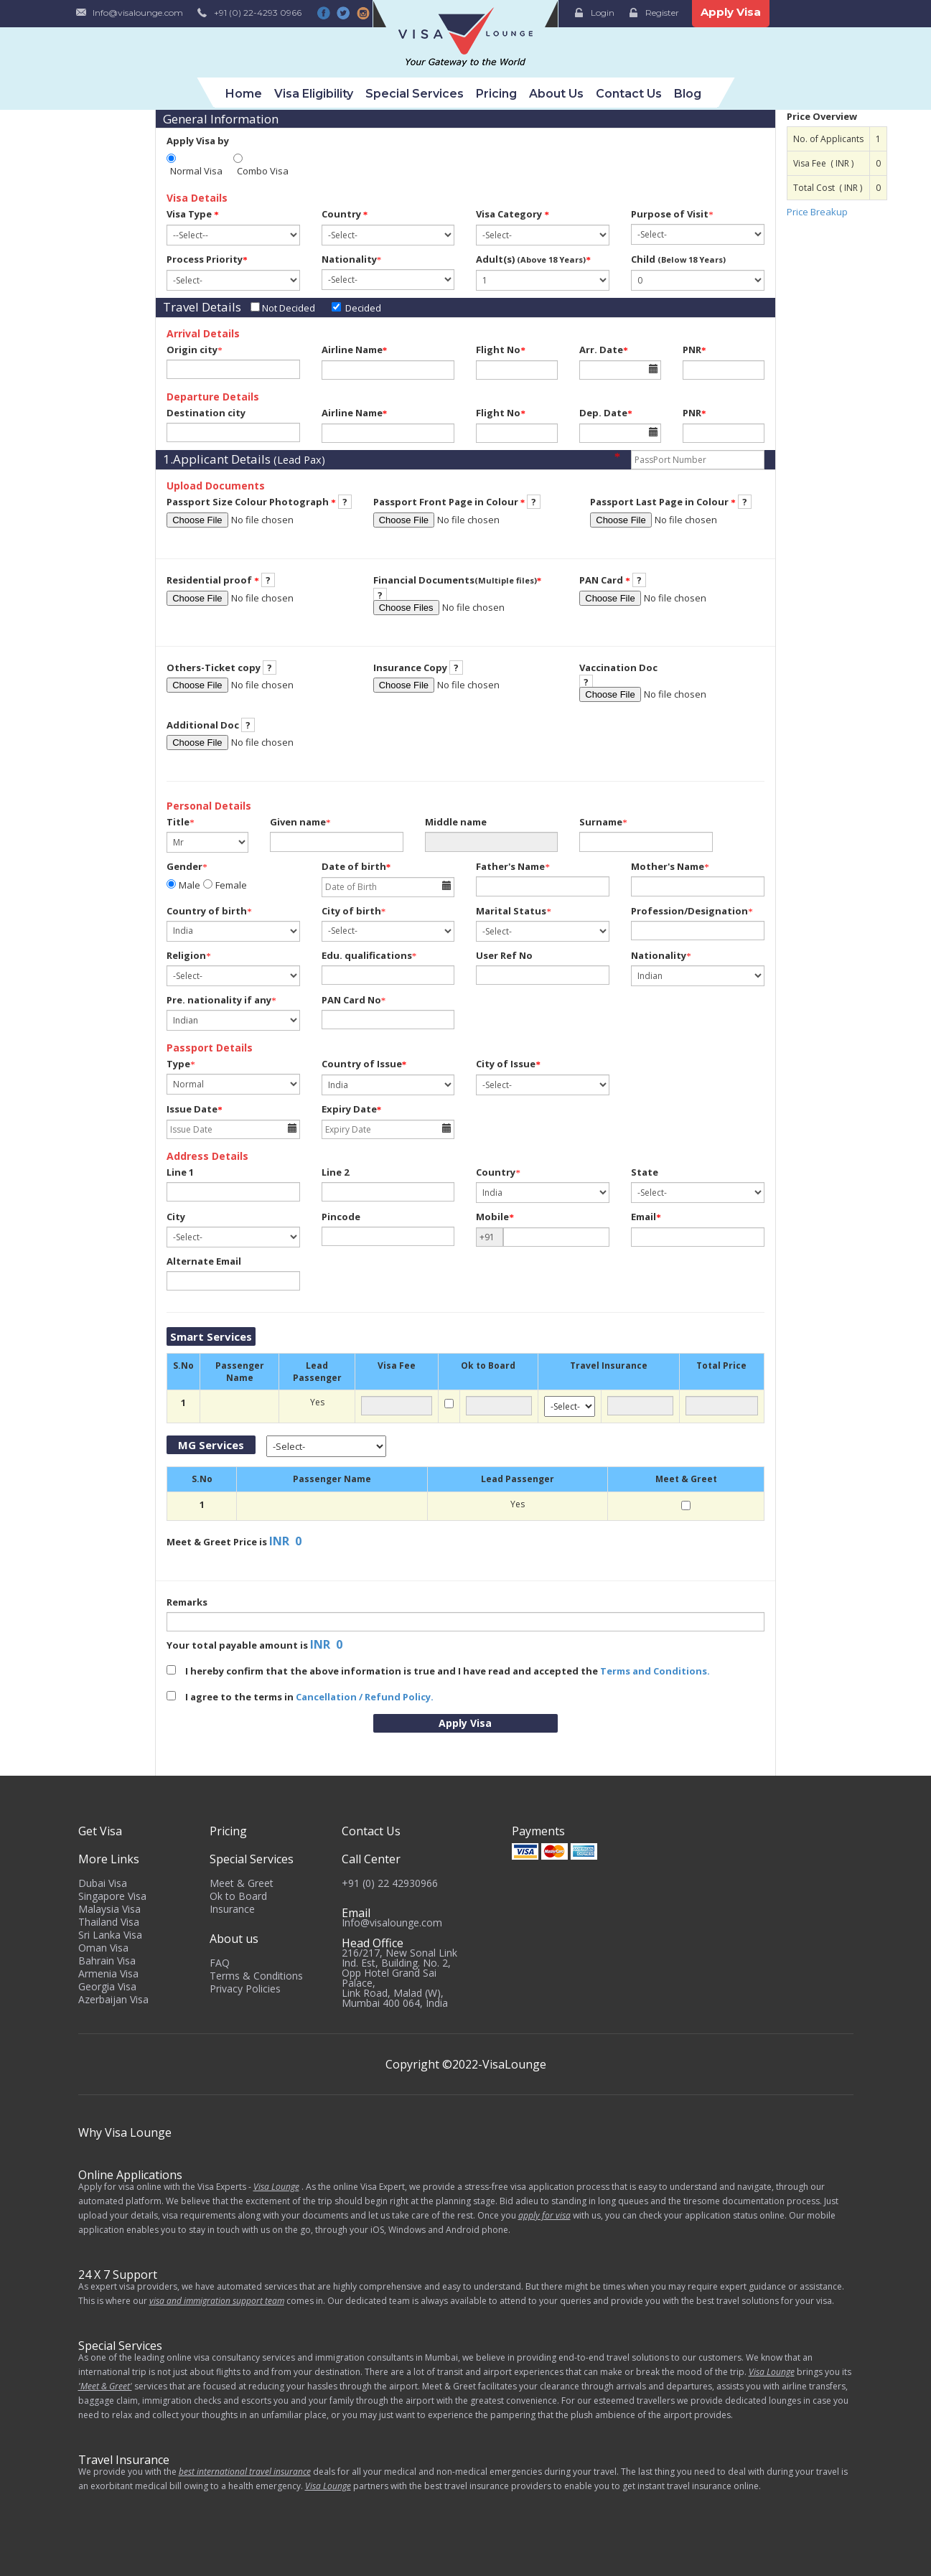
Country (345, 213)
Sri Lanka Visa (110, 1935)
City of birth (351, 910)
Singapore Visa (112, 1896)
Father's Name (510, 866)
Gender (184, 866)
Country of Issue (364, 1063)
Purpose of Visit (669, 213)
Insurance (232, 1909)
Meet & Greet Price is (217, 1541)
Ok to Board (238, 1896)
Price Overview (822, 116)
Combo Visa (263, 170)
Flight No (500, 349)
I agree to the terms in (300, 1696)
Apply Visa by (198, 140)
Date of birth (356, 866)
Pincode (341, 1216)
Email (646, 1216)
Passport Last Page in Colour (663, 501)
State (644, 1172)
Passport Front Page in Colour (449, 501)
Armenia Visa (108, 1973)
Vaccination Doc (618, 667)
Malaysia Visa (109, 1909)
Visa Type (193, 213)
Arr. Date (603, 349)
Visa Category (512, 213)
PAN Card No (351, 999)
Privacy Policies (245, 1988)
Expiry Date (352, 1108)
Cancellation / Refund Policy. (365, 1696)
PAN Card (604, 579)
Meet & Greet (241, 1883)
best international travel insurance (245, 2471)
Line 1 (180, 1172)
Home (243, 93)
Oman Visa (103, 1947)
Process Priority (207, 259)
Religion (186, 955)
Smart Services (211, 1336)
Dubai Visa (102, 1883)
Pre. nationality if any (219, 999)
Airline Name (355, 349)
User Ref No (504, 955)
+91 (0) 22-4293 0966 (257, 12)
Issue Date (195, 1108)
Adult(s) (533, 259)
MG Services (211, 1445)
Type (178, 1063)
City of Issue (508, 1063)
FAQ (220, 1963)
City (176, 1216)
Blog (687, 93)
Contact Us (629, 93)
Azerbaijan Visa (113, 1999)
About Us (556, 93)
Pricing (496, 93)
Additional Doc (203, 724)
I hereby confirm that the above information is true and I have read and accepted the (438, 1670)
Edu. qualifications (367, 955)
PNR (694, 349)
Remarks (187, 1602)
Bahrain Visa (107, 1960)
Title (178, 821)
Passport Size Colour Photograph (251, 501)
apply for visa (544, 2215)
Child (678, 259)
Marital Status (511, 910)
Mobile (495, 1216)
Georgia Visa (107, 1986)
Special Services (414, 93)
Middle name (456, 821)
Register (662, 12)
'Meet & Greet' (105, 2386)
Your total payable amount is (237, 1645)
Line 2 (335, 1172)
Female (231, 885)
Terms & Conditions (256, 1975)
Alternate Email (204, 1261)
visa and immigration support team (216, 2301)
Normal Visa (196, 170)
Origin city (192, 349)
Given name (298, 821)
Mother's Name (667, 866)
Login (602, 12)
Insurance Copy (410, 667)
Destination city (206, 412)
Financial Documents (457, 579)
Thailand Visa (108, 1922)
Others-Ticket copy (214, 667)
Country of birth (207, 910)
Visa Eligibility (313, 93)
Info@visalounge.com (138, 12)
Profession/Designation (689, 910)
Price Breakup (817, 211)
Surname (600, 821)
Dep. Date (605, 412)
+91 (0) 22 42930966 (390, 1883)
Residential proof (213, 579)
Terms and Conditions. (655, 1670)
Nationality (349, 259)
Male (189, 885)
